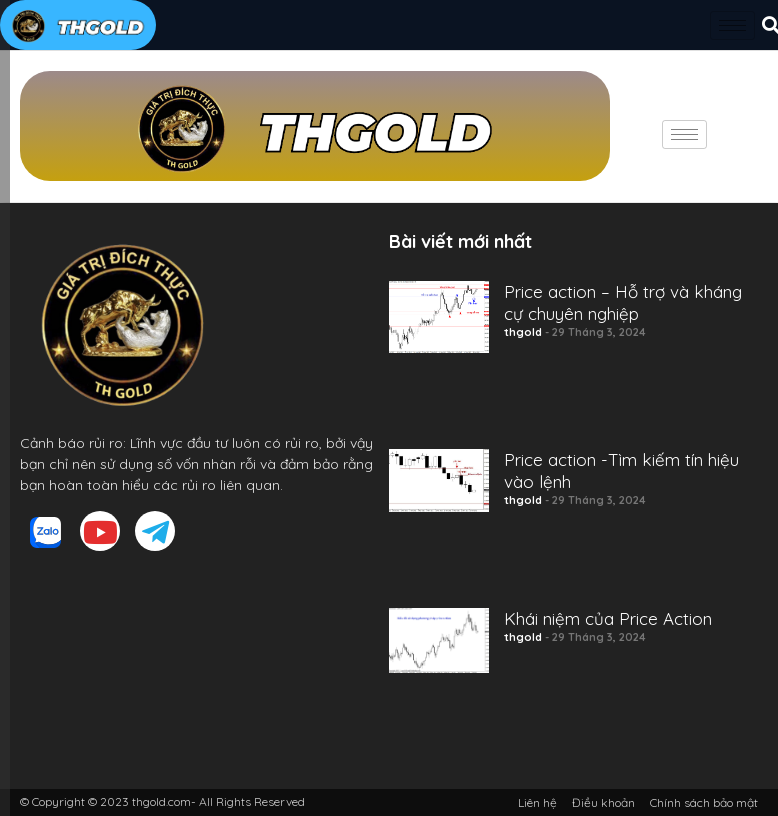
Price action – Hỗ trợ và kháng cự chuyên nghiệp (623, 302)
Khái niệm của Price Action (608, 618)
